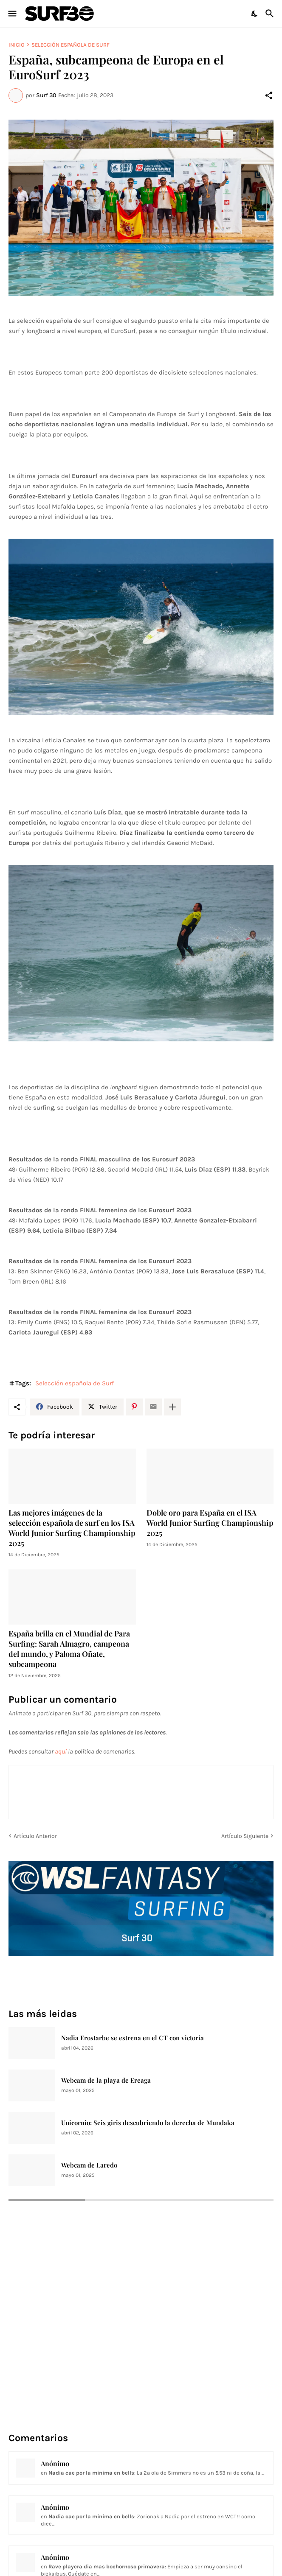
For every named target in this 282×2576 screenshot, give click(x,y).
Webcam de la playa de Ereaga (106, 2080)
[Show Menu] (11, 13)
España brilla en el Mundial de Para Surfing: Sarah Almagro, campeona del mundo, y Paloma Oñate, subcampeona (69, 1649)
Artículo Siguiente (244, 1836)
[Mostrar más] (172, 1406)
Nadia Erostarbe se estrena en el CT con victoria (132, 2038)
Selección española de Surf (70, 45)
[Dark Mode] (255, 13)
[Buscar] (270, 13)
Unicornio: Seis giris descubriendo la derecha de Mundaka (147, 2123)
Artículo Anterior (35, 1836)
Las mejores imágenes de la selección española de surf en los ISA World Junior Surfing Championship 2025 (71, 1528)
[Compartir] (269, 95)
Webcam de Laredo (89, 2165)
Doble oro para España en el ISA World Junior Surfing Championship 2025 (210, 1523)
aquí (61, 1751)
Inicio (16, 45)
